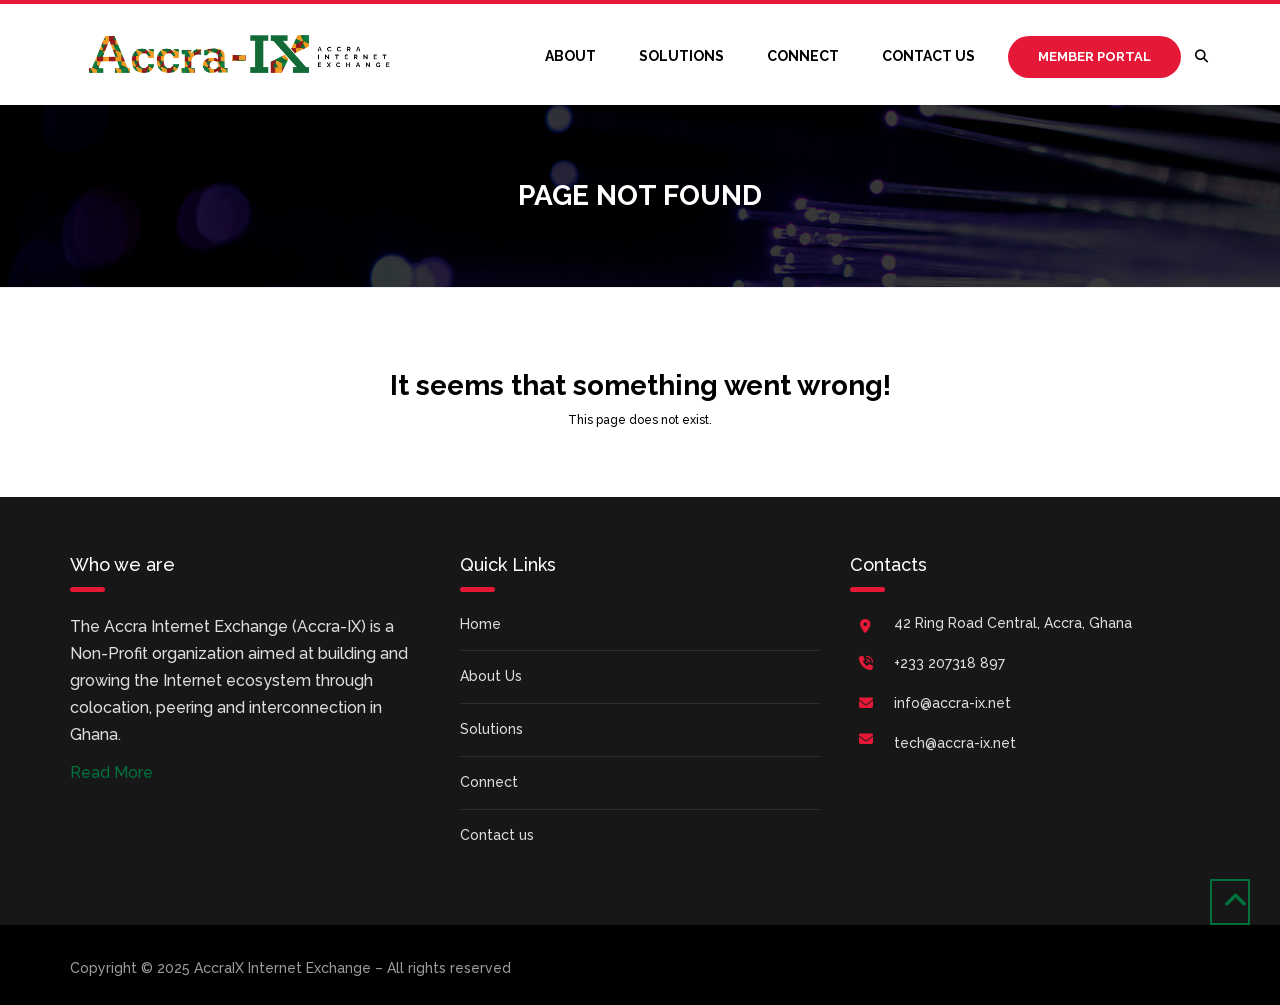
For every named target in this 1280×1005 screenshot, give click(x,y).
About (570, 56)
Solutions (681, 56)
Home (480, 624)
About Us (491, 676)
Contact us (928, 56)
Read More (111, 772)
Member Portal (1094, 56)
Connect (803, 56)
